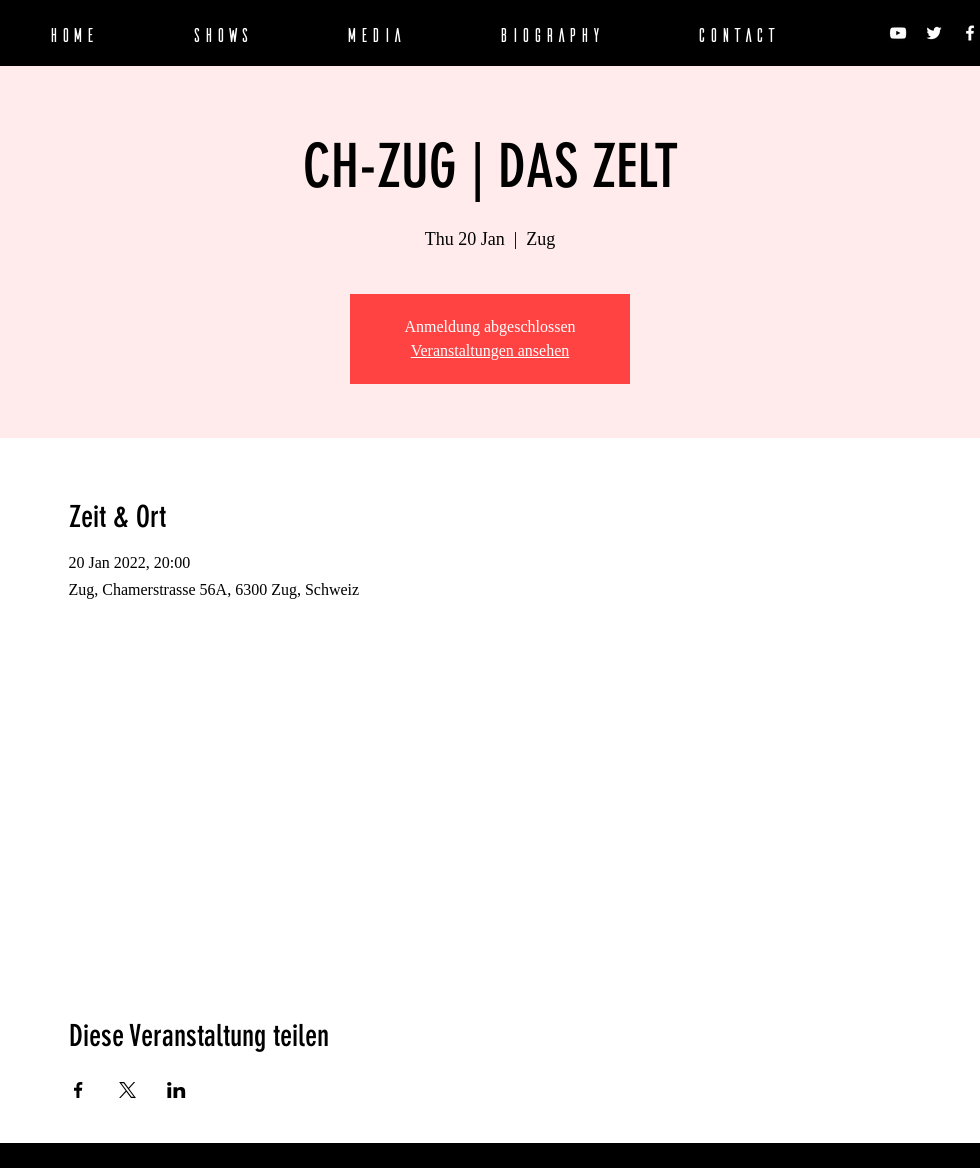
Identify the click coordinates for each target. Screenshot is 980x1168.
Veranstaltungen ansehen (490, 350)
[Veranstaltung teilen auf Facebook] (78, 1090)
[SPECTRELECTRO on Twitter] (934, 33)
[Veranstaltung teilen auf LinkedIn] (176, 1090)
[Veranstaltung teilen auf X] (127, 1090)
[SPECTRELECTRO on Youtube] (898, 33)
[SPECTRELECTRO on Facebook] (970, 33)
